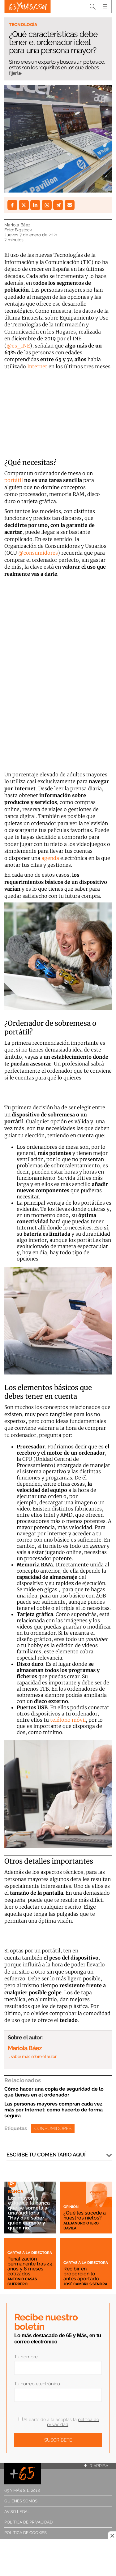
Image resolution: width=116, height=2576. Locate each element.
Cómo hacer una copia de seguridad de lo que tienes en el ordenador (54, 2092)
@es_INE (18, 346)
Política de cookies (25, 2532)
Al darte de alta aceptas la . (59, 2422)
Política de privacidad (28, 2522)
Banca (15, 2191)
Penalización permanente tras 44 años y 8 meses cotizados (30, 2266)
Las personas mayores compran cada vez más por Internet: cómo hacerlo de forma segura (53, 2110)
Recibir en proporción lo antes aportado (81, 2274)
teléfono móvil (68, 1720)
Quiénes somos (20, 2501)
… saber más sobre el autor (32, 2056)
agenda (50, 858)
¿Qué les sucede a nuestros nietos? (84, 2215)
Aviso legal (17, 2511)
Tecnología (23, 24)
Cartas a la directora (29, 2253)
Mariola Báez (17, 224)
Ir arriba (96, 2465)
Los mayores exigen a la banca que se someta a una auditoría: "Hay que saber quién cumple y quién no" (29, 2213)
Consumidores (52, 2128)
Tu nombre (26, 2357)
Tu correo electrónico (37, 2384)
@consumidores (38, 553)
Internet (37, 366)
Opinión (71, 2207)
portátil (13, 480)
